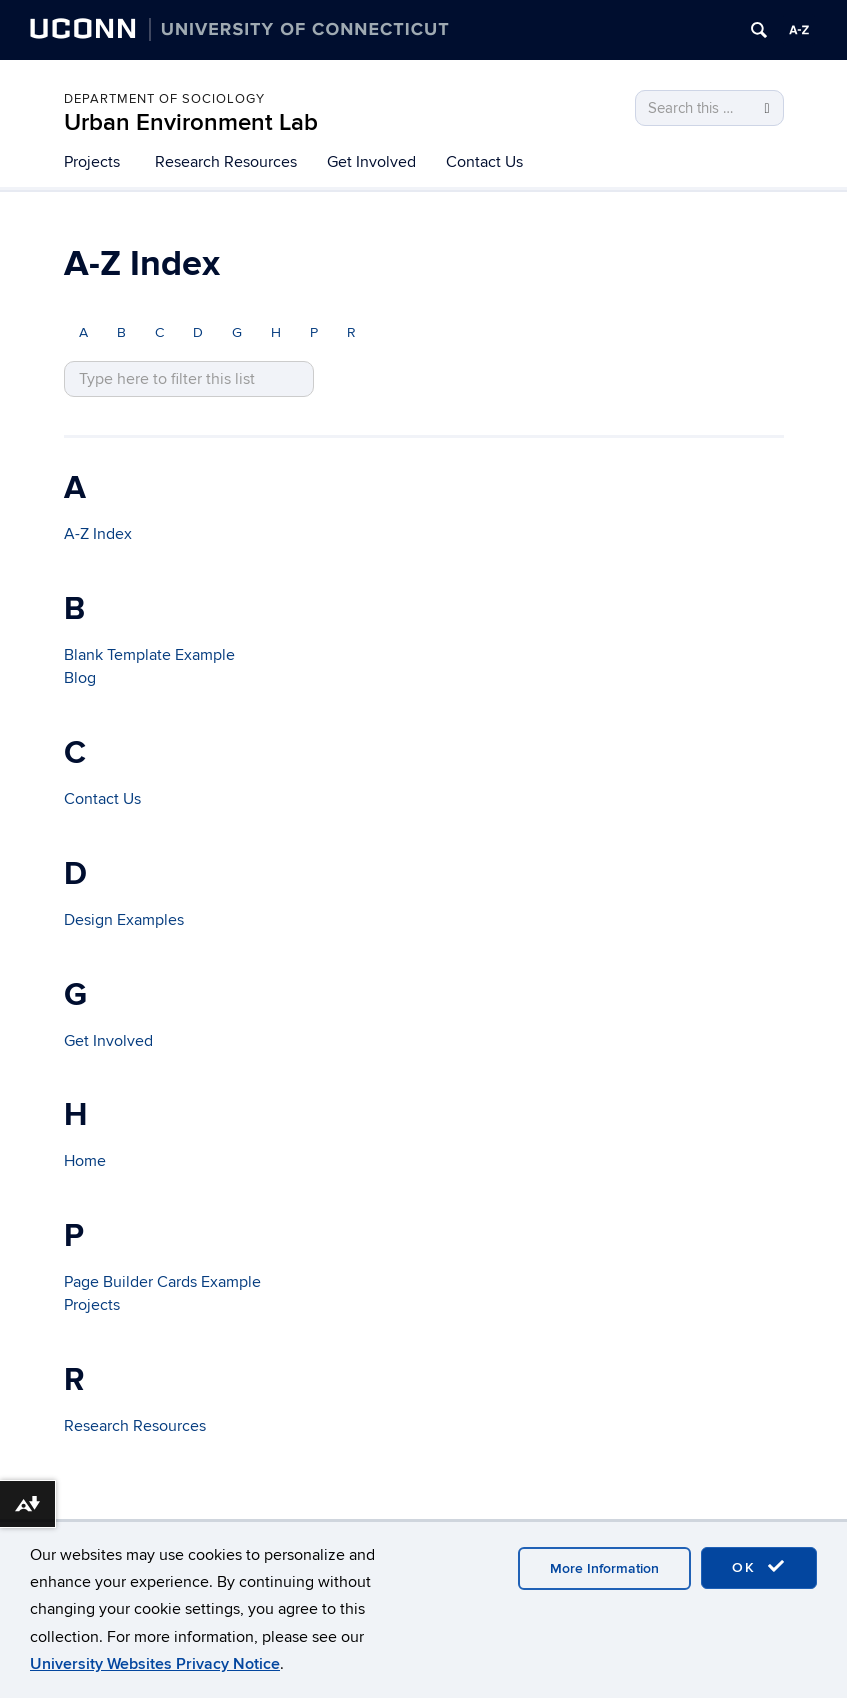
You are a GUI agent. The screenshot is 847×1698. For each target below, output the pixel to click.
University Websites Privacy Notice (155, 1664)
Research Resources (226, 162)
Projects (92, 162)
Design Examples (124, 920)
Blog (80, 678)
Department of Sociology (164, 99)
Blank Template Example (149, 655)
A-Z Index (98, 534)
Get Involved (371, 162)
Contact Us (484, 162)
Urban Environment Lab (191, 122)
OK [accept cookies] (759, 1567)
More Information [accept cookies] (604, 1568)
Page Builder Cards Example (162, 1282)
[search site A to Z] (189, 379)
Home (85, 1161)
